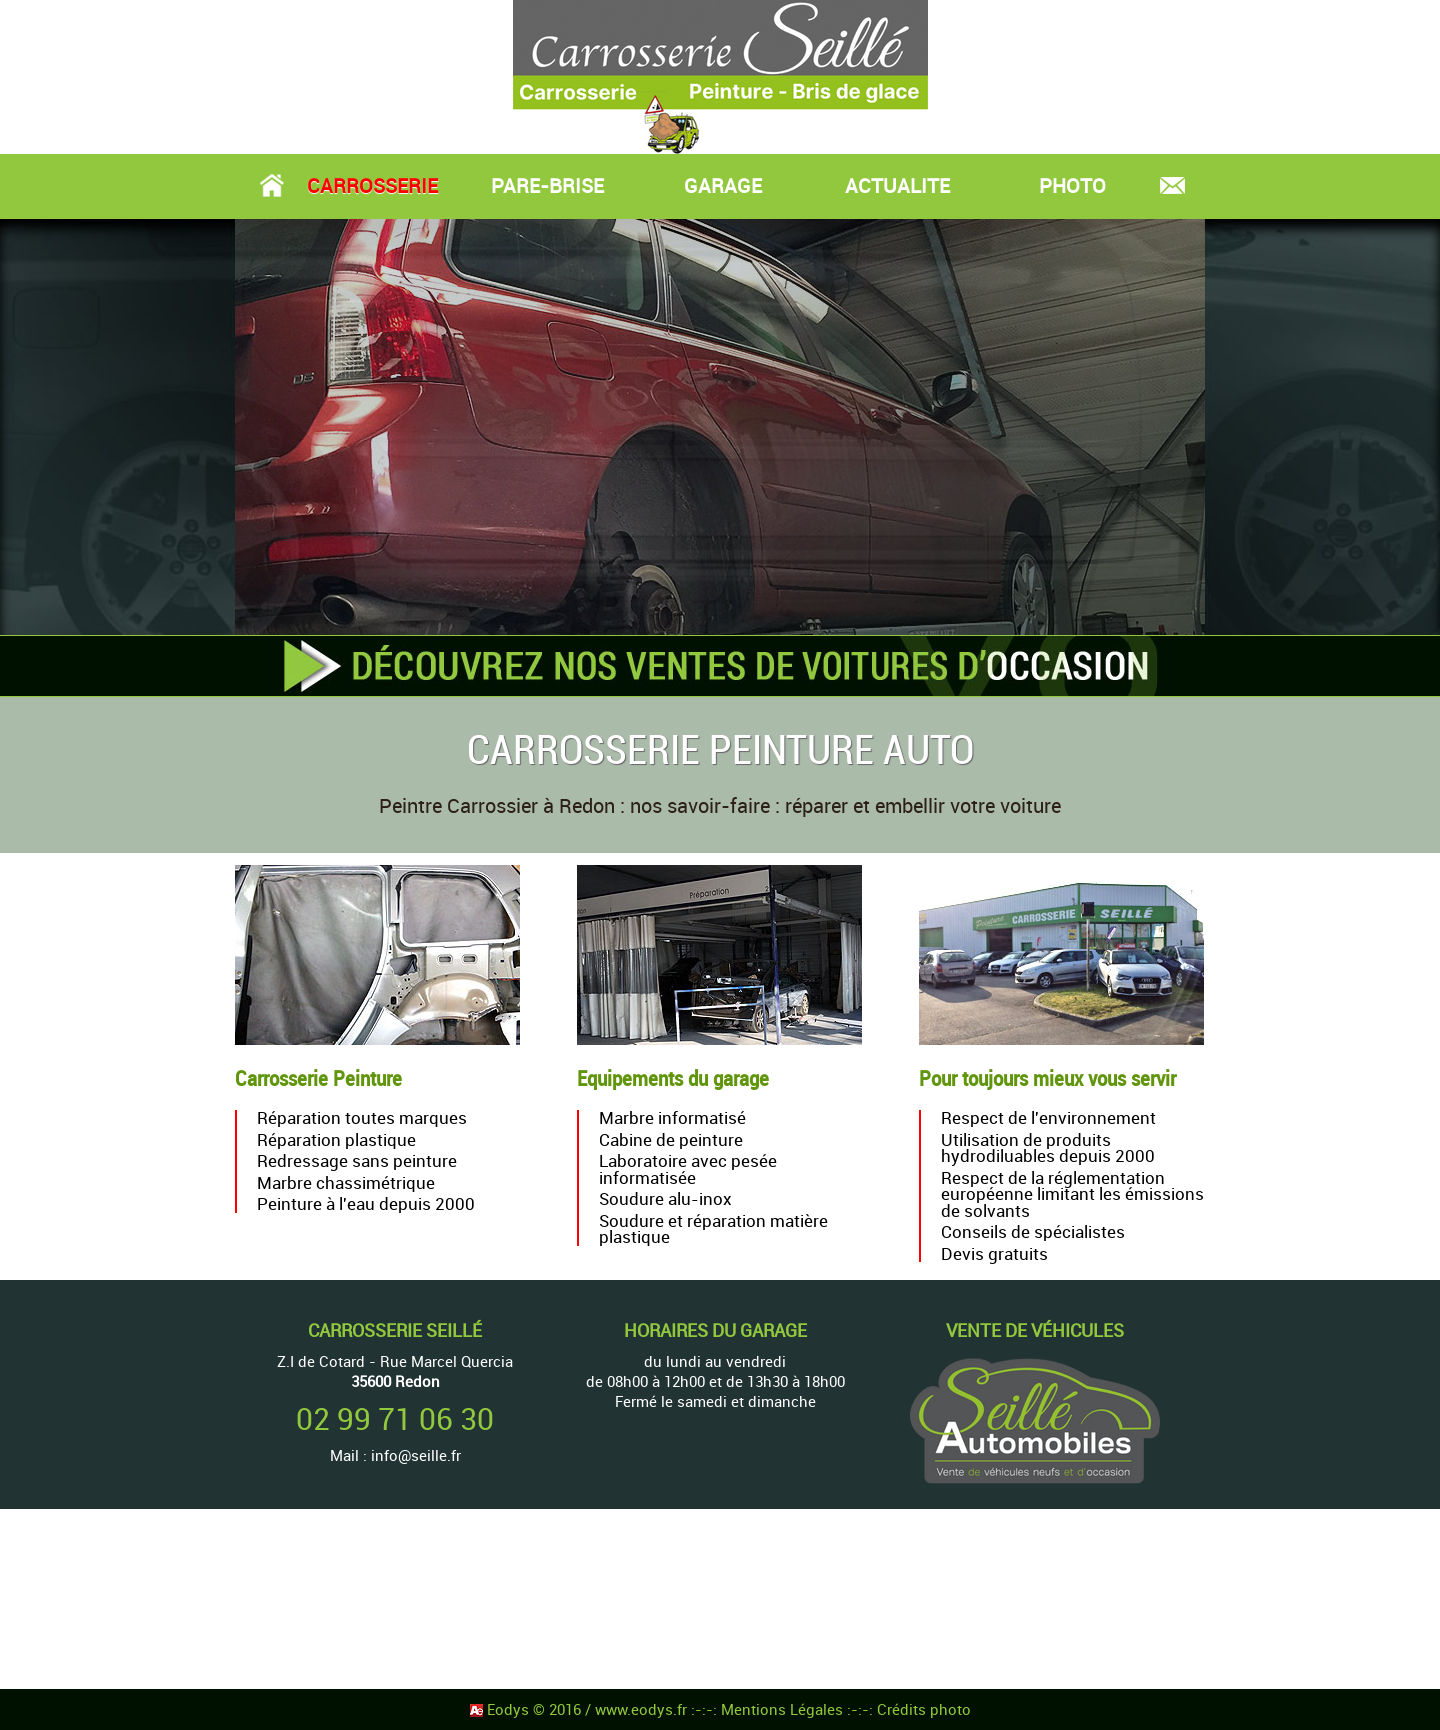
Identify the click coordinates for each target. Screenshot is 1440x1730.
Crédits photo (924, 1709)
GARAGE (723, 185)
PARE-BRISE (547, 185)
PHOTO (1072, 185)
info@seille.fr (416, 1455)
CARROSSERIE (372, 185)
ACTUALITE (897, 185)
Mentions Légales (784, 1709)
